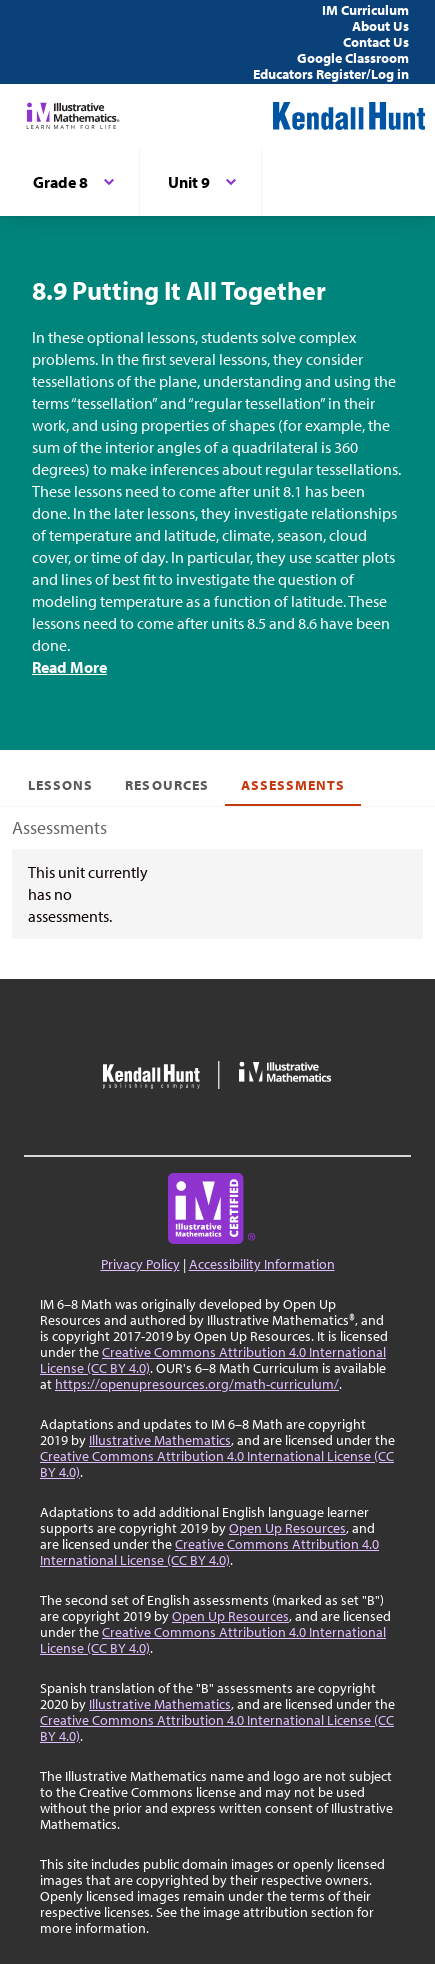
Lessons (60, 785)
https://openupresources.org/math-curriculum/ (197, 1384)
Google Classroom (353, 58)
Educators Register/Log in (331, 74)
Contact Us (376, 42)
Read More (69, 667)
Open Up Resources (287, 1528)
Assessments (293, 785)
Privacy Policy (140, 1264)
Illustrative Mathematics (160, 1440)
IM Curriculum (365, 10)
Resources (166, 785)
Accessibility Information (262, 1264)
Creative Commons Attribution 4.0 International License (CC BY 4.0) (213, 1360)
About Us (380, 26)
